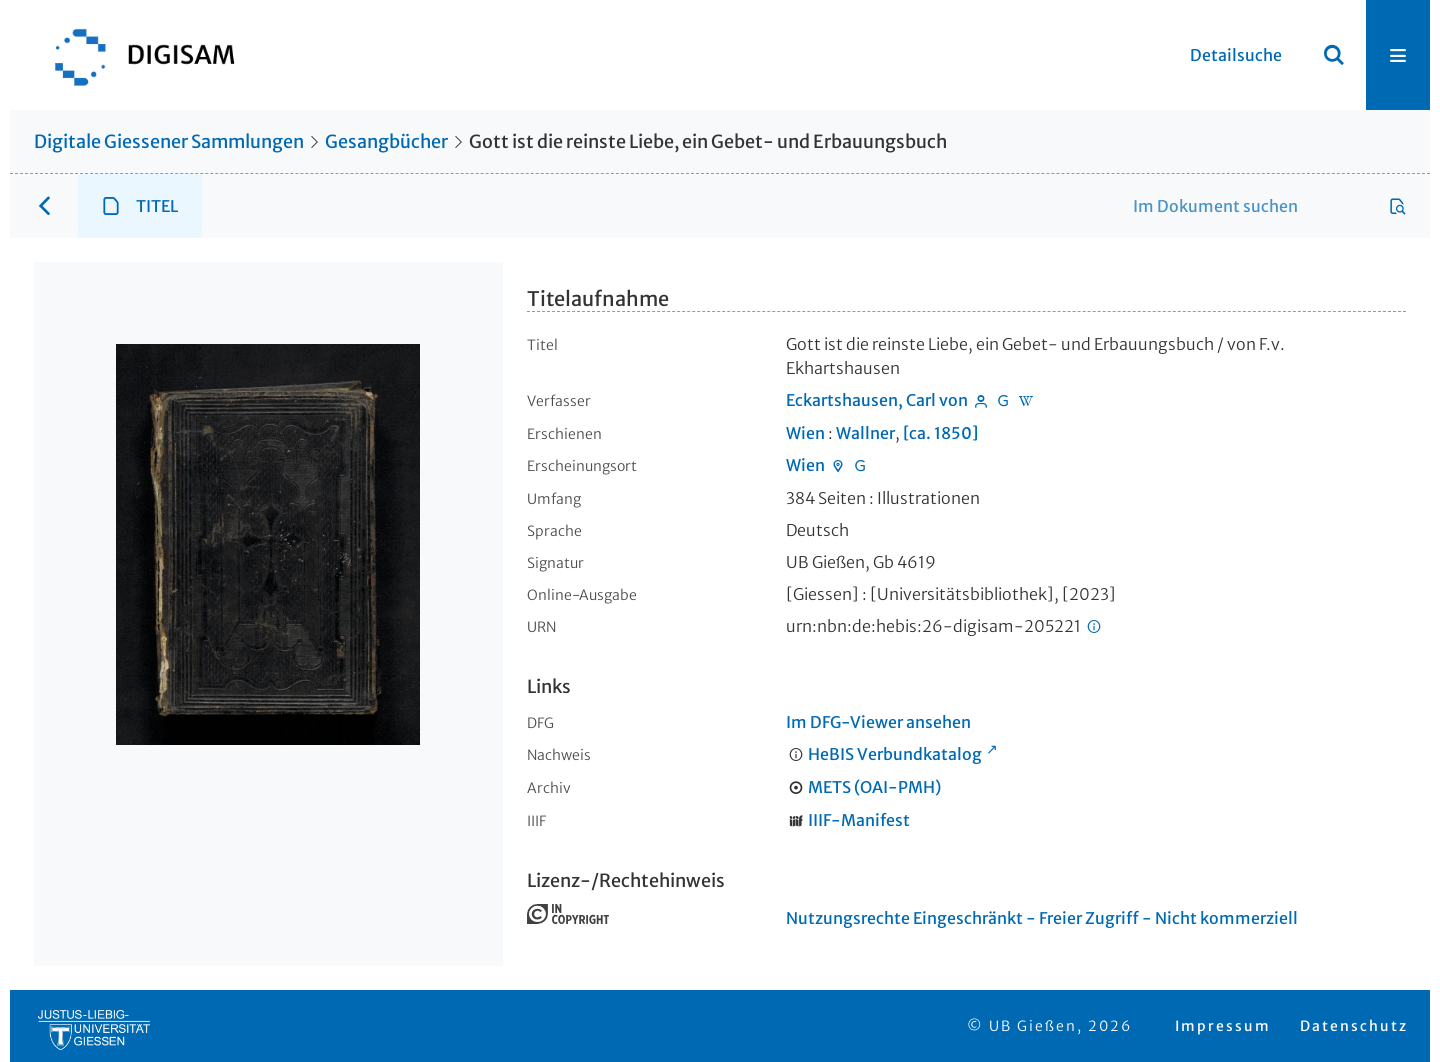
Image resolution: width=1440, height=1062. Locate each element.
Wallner (865, 433)
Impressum (1223, 1026)
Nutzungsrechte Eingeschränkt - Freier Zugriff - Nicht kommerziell (1042, 918)
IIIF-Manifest (859, 820)
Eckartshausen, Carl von (877, 400)
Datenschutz (1354, 1026)
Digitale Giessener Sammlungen (169, 141)
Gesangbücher (386, 141)
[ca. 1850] (940, 433)
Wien (805, 433)
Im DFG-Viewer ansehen (878, 722)
